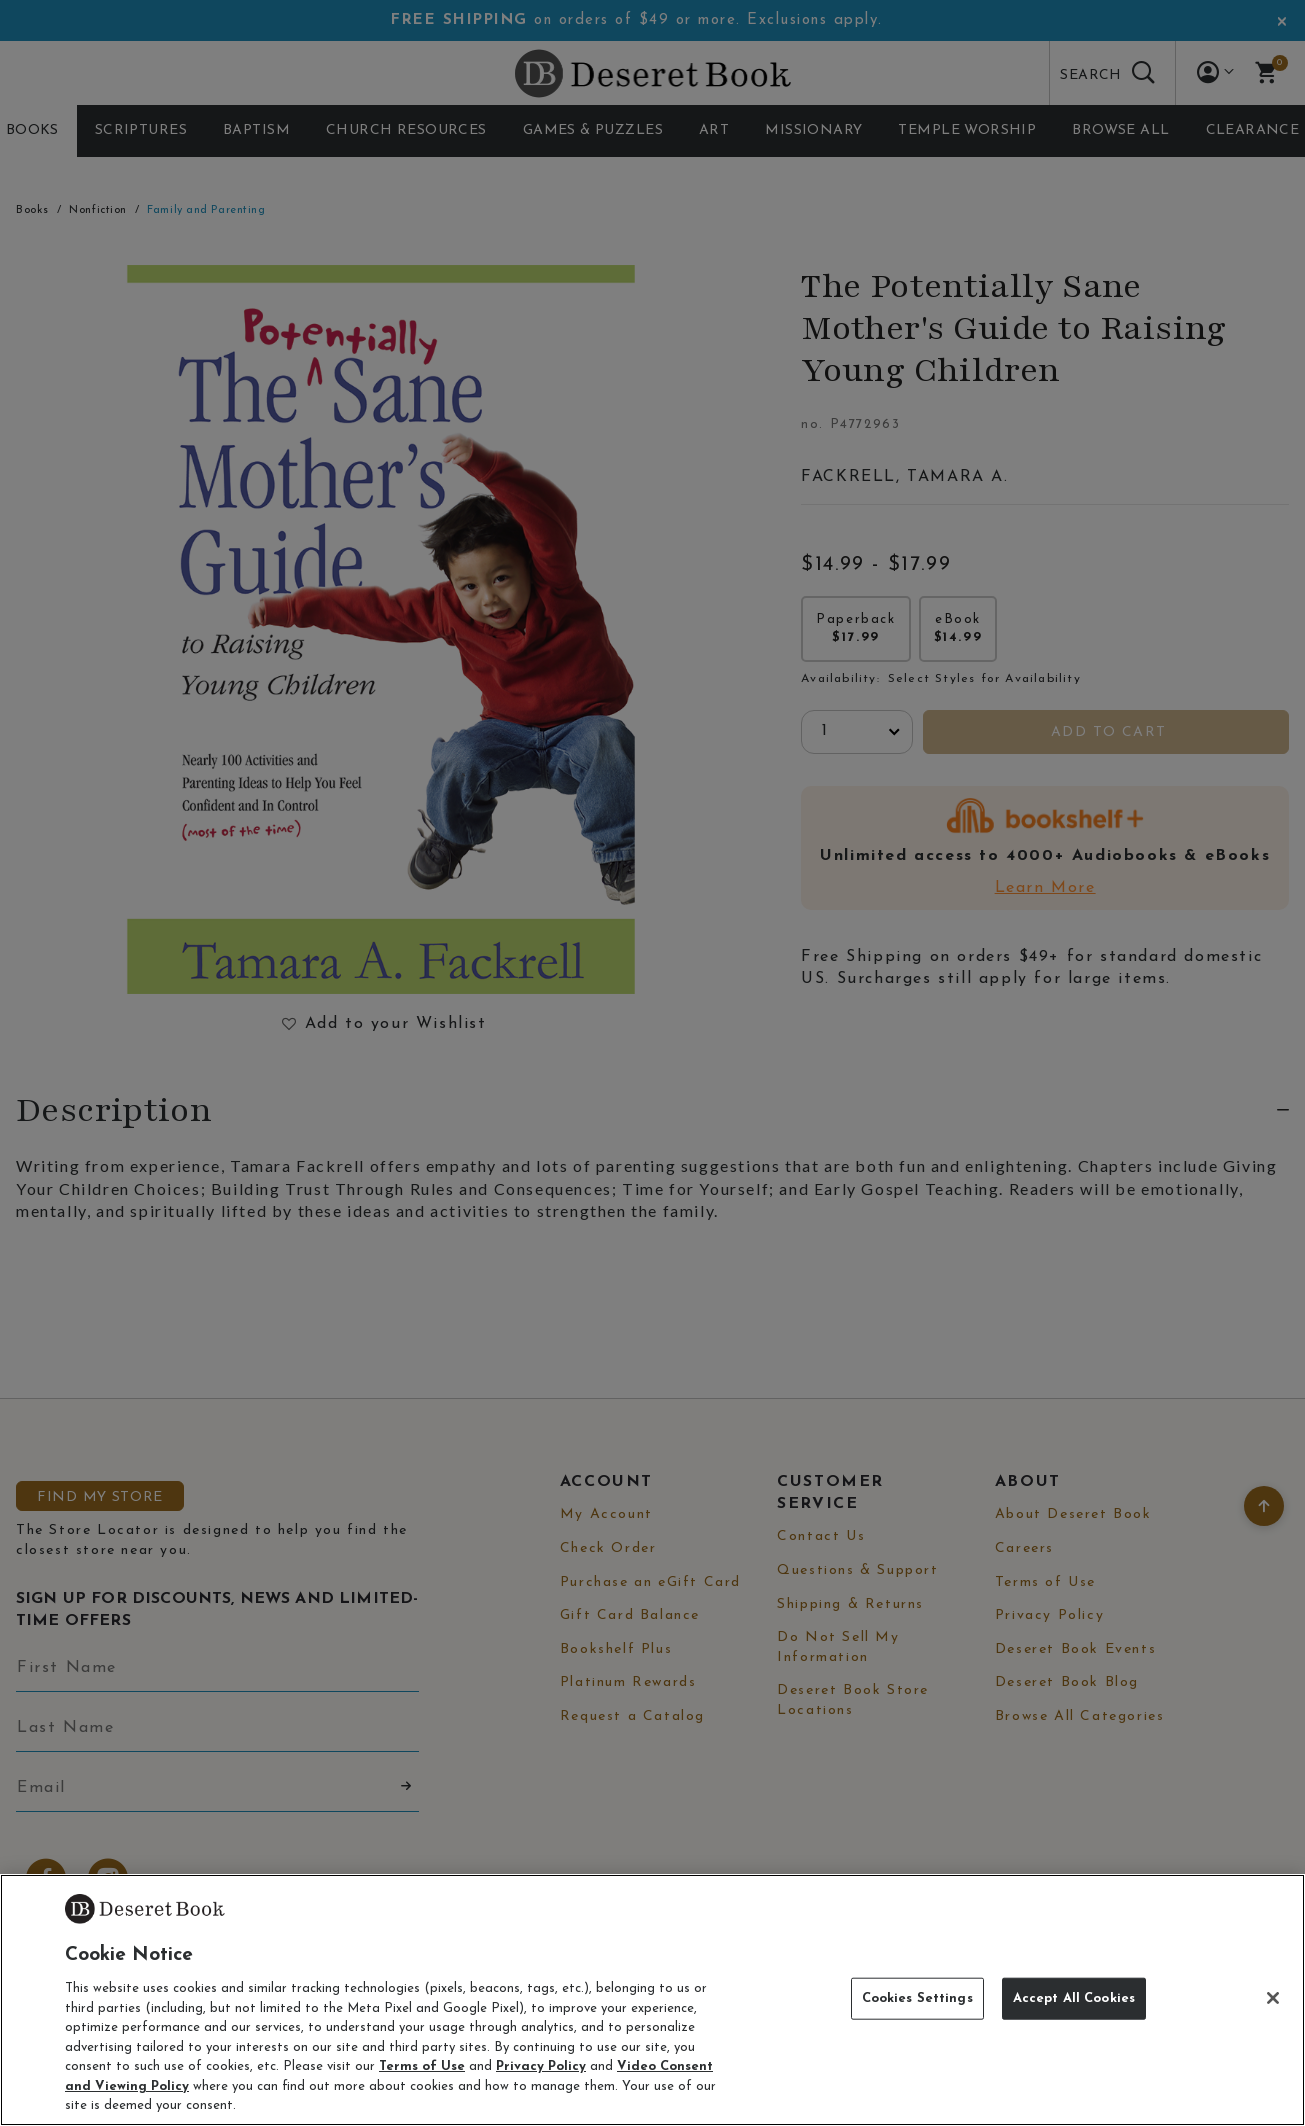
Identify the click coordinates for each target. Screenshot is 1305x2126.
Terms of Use (422, 2066)
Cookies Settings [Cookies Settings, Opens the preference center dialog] (917, 1998)
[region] (652, 2000)
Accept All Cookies (1074, 1998)
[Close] (1273, 1998)
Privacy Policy (541, 2066)
